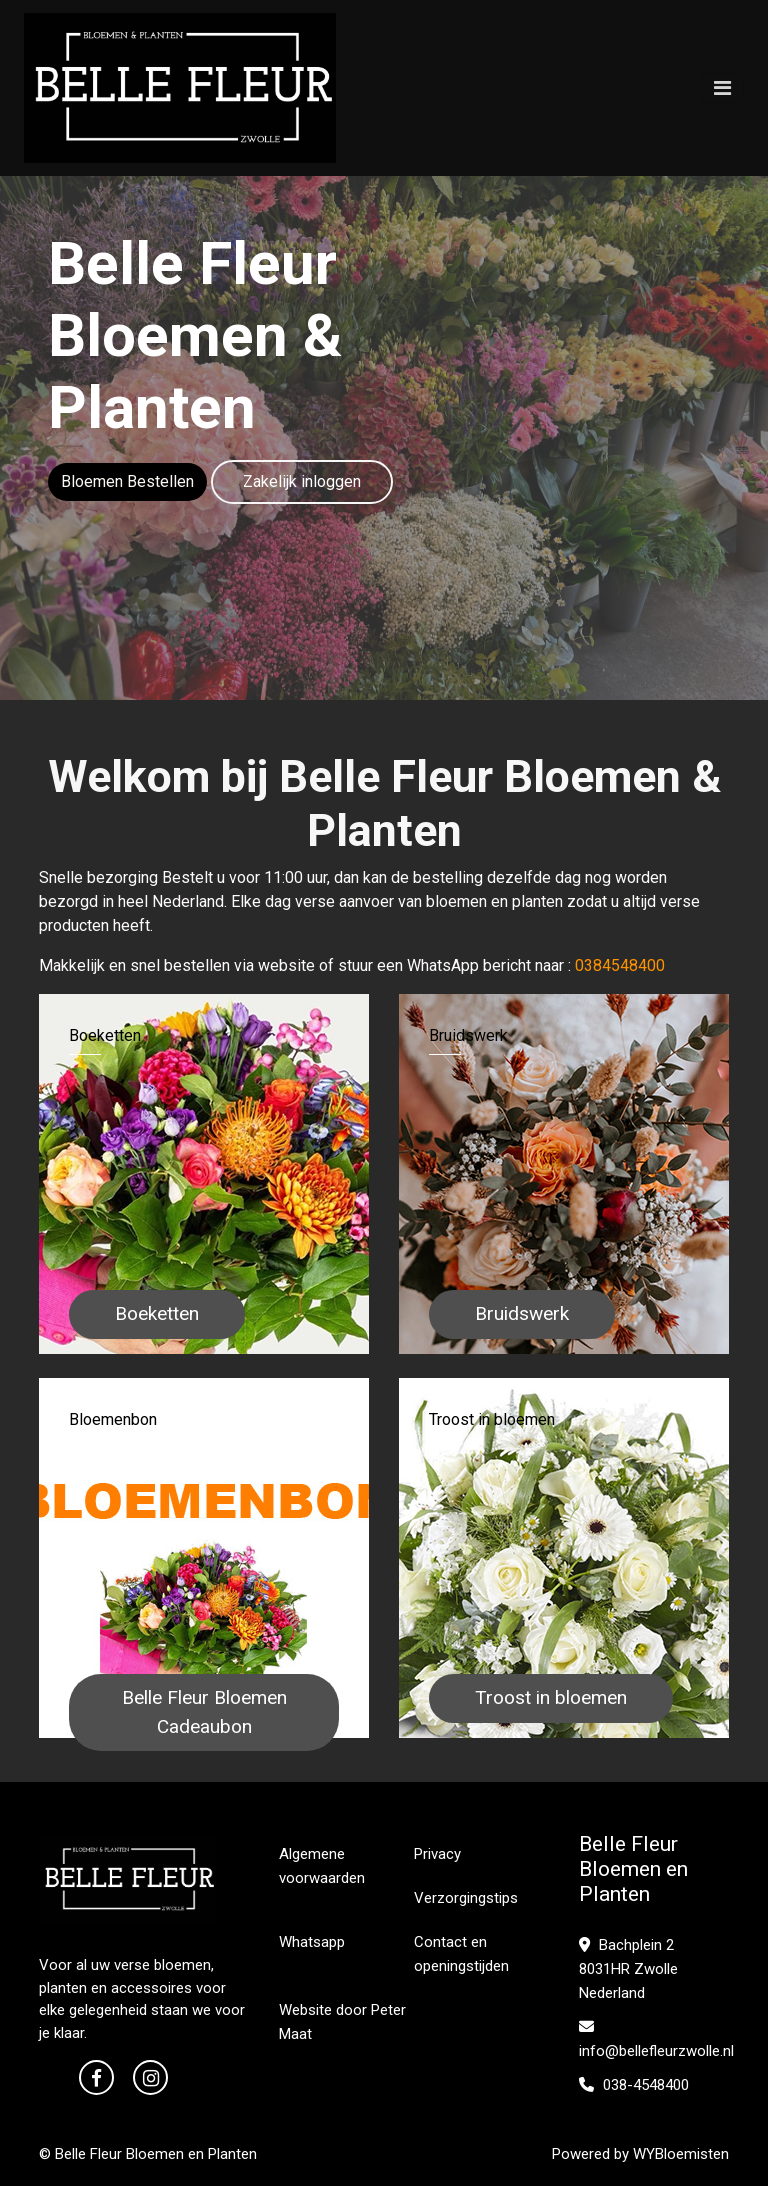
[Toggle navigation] (722, 88)
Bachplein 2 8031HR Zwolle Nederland (628, 1969)
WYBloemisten (681, 2154)
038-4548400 (634, 2085)
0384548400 (620, 965)
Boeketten (157, 1313)
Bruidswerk (522, 1313)
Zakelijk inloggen (302, 481)
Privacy (437, 1854)
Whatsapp (312, 1942)
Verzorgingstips (466, 1898)
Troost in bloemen (551, 1697)
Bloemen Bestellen (127, 481)
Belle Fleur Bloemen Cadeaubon (204, 1712)
